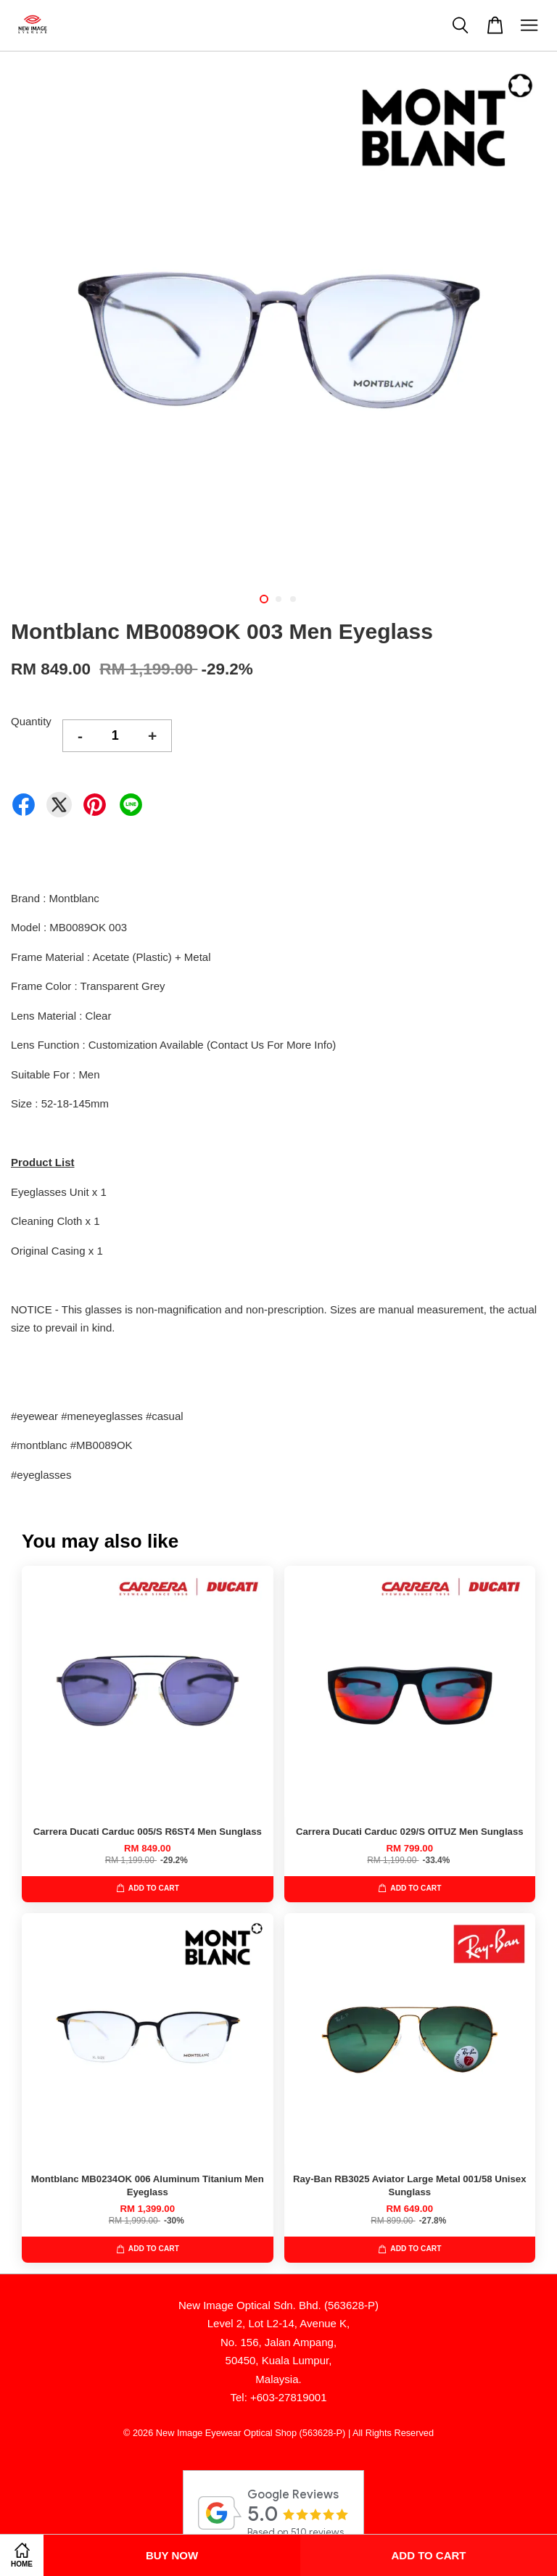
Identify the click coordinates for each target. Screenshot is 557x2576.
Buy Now (172, 2555)
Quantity (31, 721)
